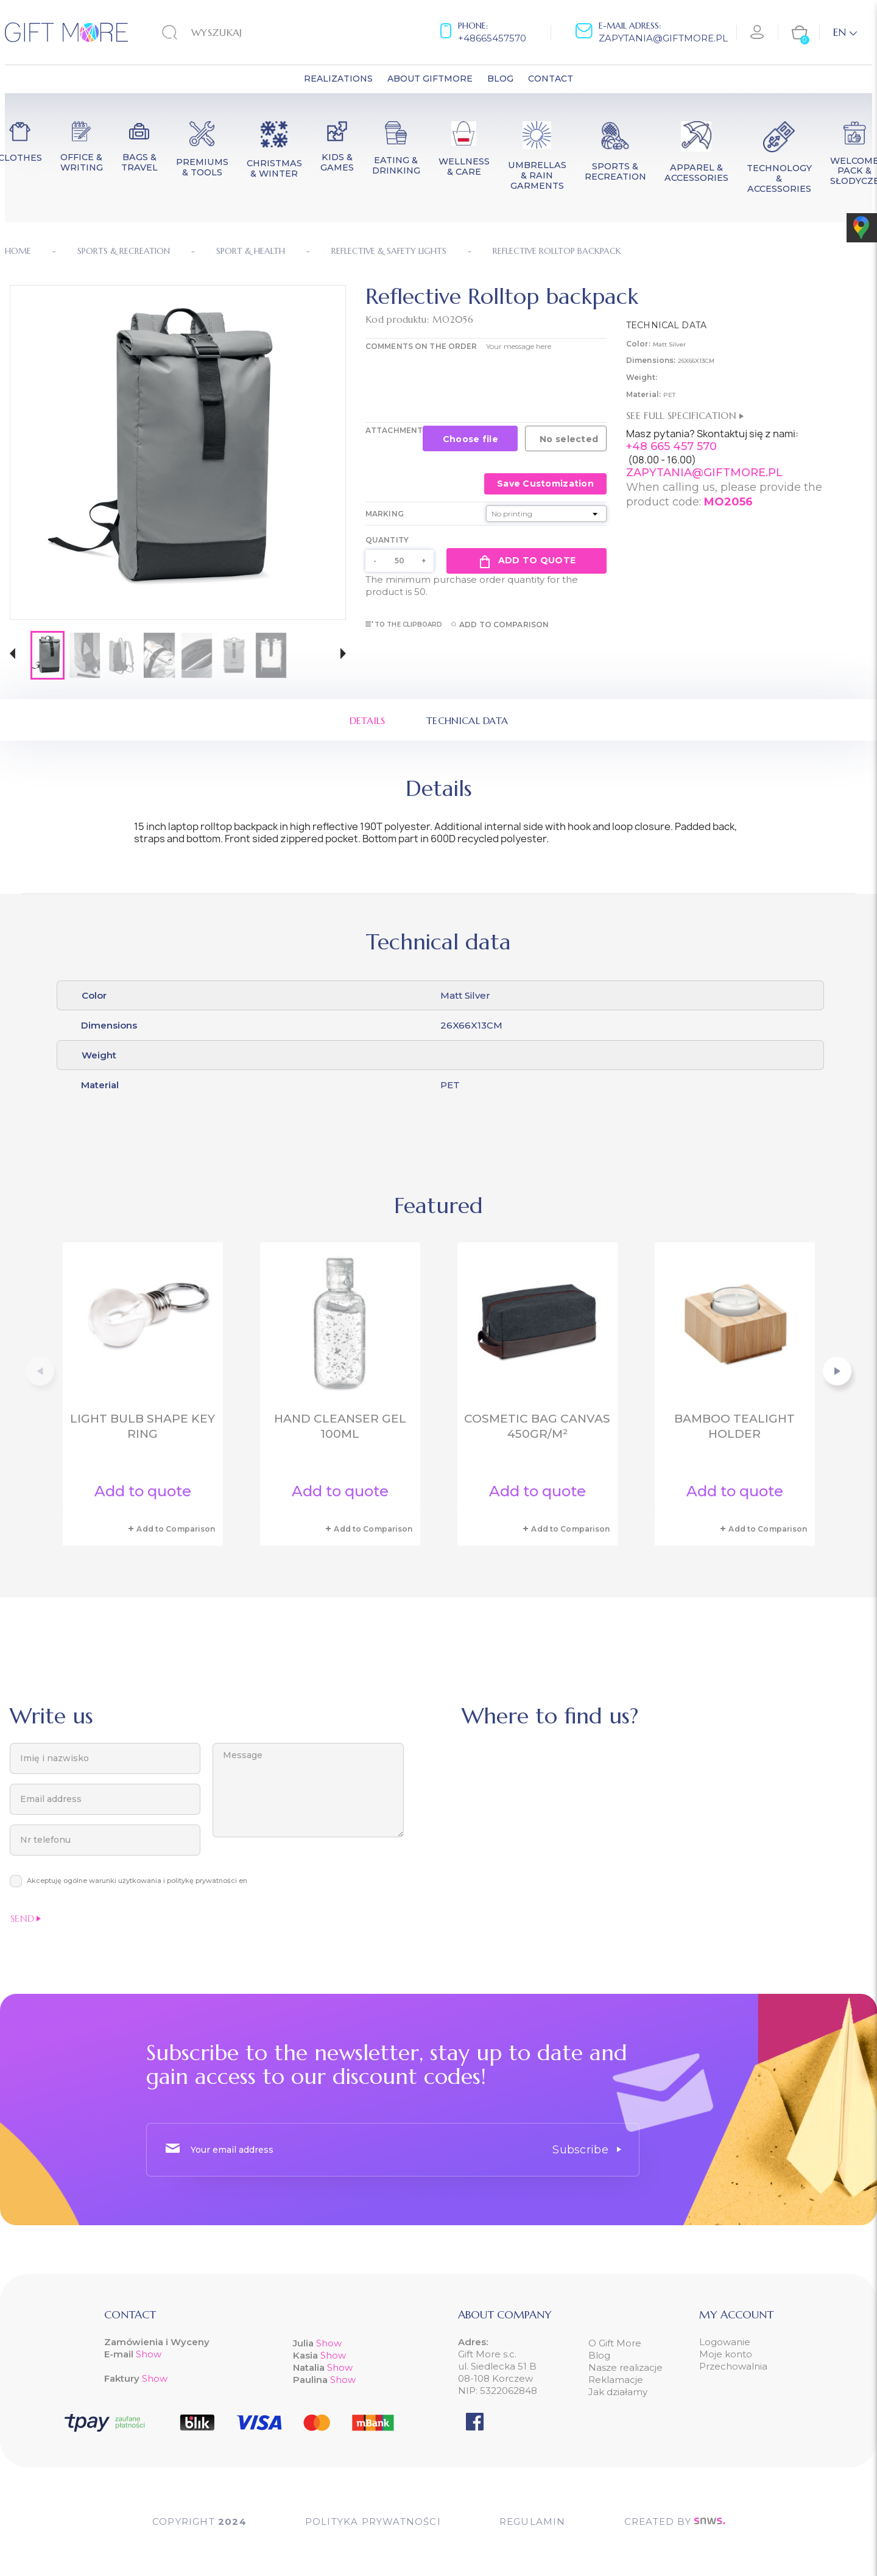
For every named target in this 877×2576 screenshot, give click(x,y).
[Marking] (546, 513)
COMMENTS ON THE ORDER (421, 346)
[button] (12, 655)
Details (368, 720)
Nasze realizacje (625, 2367)
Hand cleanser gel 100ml (340, 1426)
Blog (599, 2355)
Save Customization (545, 483)
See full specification (685, 415)
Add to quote (526, 561)
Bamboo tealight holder (734, 1426)
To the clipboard (404, 624)
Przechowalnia (733, 2366)
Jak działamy (617, 2392)
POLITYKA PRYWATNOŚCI (373, 2521)
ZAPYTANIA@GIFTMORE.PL (704, 472)
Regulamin (532, 2521)
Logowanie (724, 2342)
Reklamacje (615, 2379)
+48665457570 (492, 38)
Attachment (394, 430)
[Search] (237, 32)
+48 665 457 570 (671, 446)
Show (148, 2354)
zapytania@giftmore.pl (663, 38)
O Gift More (614, 2343)
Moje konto (725, 2354)
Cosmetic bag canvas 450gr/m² (537, 1426)
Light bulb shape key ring (142, 1426)
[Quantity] (399, 561)
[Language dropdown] (845, 32)
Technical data (467, 720)
